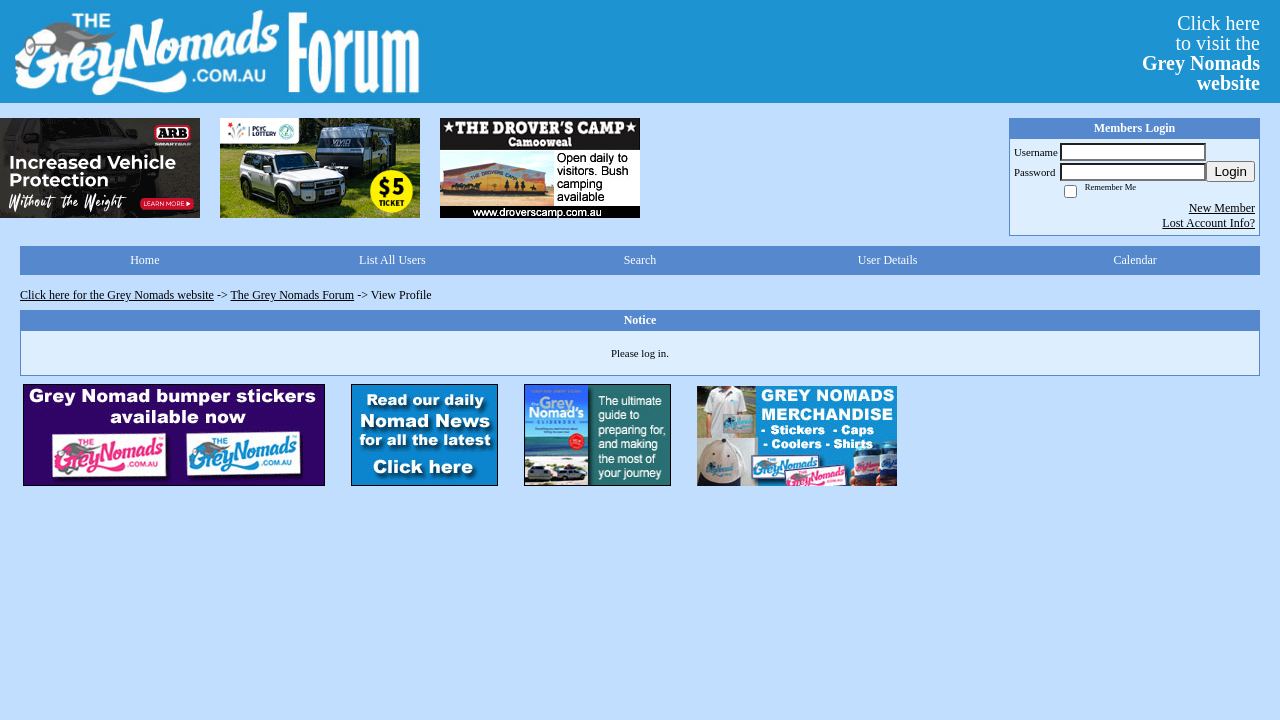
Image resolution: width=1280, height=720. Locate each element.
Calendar (1135, 260)
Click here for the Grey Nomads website (117, 295)
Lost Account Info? (1208, 223)
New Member (1222, 208)
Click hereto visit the (1201, 53)
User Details (888, 260)
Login (1230, 171)
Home (144, 260)
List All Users (392, 260)
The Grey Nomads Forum (293, 295)
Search (640, 260)
